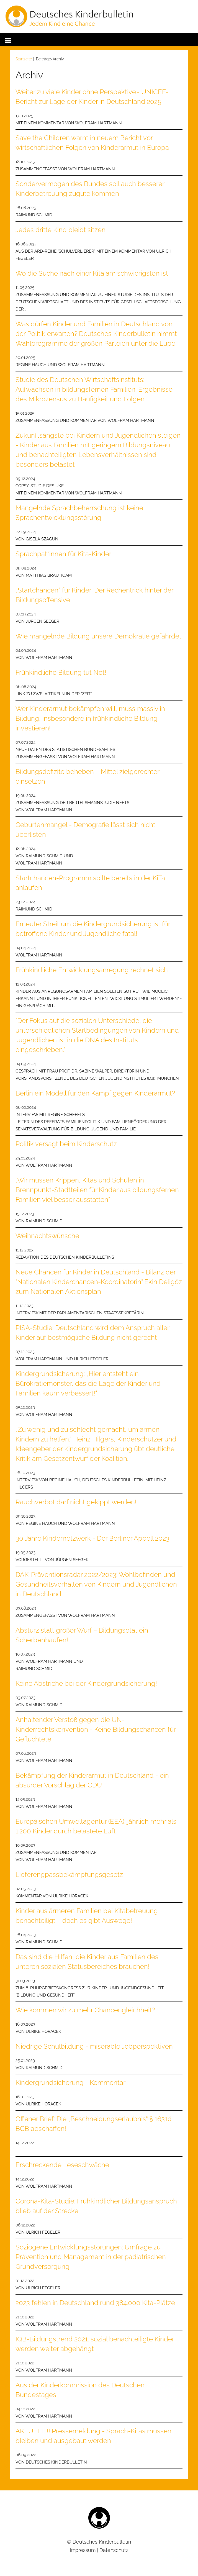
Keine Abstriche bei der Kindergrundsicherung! (86, 1683)
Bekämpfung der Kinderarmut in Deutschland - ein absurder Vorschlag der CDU (92, 1780)
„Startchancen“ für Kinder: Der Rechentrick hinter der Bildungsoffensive (94, 595)
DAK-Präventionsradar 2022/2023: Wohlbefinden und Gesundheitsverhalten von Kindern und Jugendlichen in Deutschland (96, 1584)
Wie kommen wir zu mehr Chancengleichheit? (85, 2010)
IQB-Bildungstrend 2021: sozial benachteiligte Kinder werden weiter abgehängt (95, 2344)
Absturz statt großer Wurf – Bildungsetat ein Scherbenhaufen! (82, 1635)
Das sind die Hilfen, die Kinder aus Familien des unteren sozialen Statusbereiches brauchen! (87, 1962)
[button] (7, 38)
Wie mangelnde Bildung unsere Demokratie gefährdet (98, 636)
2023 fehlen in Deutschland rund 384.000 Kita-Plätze (95, 2303)
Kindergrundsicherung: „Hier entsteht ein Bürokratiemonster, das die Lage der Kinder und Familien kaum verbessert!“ (88, 1383)
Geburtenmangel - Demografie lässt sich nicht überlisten (85, 829)
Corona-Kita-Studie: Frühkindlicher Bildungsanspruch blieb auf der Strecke (96, 2206)
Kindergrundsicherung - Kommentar (70, 2083)
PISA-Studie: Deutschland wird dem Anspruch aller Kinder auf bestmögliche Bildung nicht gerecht (92, 1332)
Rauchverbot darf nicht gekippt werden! (76, 1502)
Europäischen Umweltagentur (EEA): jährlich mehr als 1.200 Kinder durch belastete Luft (96, 1826)
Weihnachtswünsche (47, 1236)
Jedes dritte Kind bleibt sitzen (61, 230)
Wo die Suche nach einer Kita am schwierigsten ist (92, 273)
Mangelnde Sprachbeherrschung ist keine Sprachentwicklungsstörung (79, 513)
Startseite (24, 59)
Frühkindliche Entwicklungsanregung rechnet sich (92, 970)
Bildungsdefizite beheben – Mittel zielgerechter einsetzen (87, 776)
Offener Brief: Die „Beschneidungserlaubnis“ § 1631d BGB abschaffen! (94, 2124)
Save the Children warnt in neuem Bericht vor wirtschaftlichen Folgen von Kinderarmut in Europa (92, 143)
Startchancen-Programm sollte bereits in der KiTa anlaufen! (90, 883)
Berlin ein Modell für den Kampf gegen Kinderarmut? (95, 1093)
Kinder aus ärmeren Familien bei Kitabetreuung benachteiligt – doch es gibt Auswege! (87, 1916)
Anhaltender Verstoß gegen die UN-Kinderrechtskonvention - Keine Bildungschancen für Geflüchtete (96, 1729)
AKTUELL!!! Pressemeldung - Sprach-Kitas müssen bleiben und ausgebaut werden (93, 2436)
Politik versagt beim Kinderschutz (66, 1144)
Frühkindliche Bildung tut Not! (61, 672)
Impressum (83, 2550)
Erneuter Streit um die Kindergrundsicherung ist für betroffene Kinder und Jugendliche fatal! (93, 929)
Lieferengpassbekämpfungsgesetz (69, 1875)
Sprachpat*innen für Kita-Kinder (63, 554)
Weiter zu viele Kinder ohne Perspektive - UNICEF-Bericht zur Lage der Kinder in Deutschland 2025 (92, 97)
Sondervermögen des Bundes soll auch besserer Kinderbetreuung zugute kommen (90, 188)
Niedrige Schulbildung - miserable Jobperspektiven (94, 2046)
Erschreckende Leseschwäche (62, 2165)
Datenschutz (113, 2550)
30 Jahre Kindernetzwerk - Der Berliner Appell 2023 (92, 1538)
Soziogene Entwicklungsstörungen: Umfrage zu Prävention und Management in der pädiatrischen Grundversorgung (91, 2256)
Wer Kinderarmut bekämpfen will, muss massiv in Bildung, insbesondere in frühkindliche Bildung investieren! (90, 718)
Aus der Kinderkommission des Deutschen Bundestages (80, 2390)
